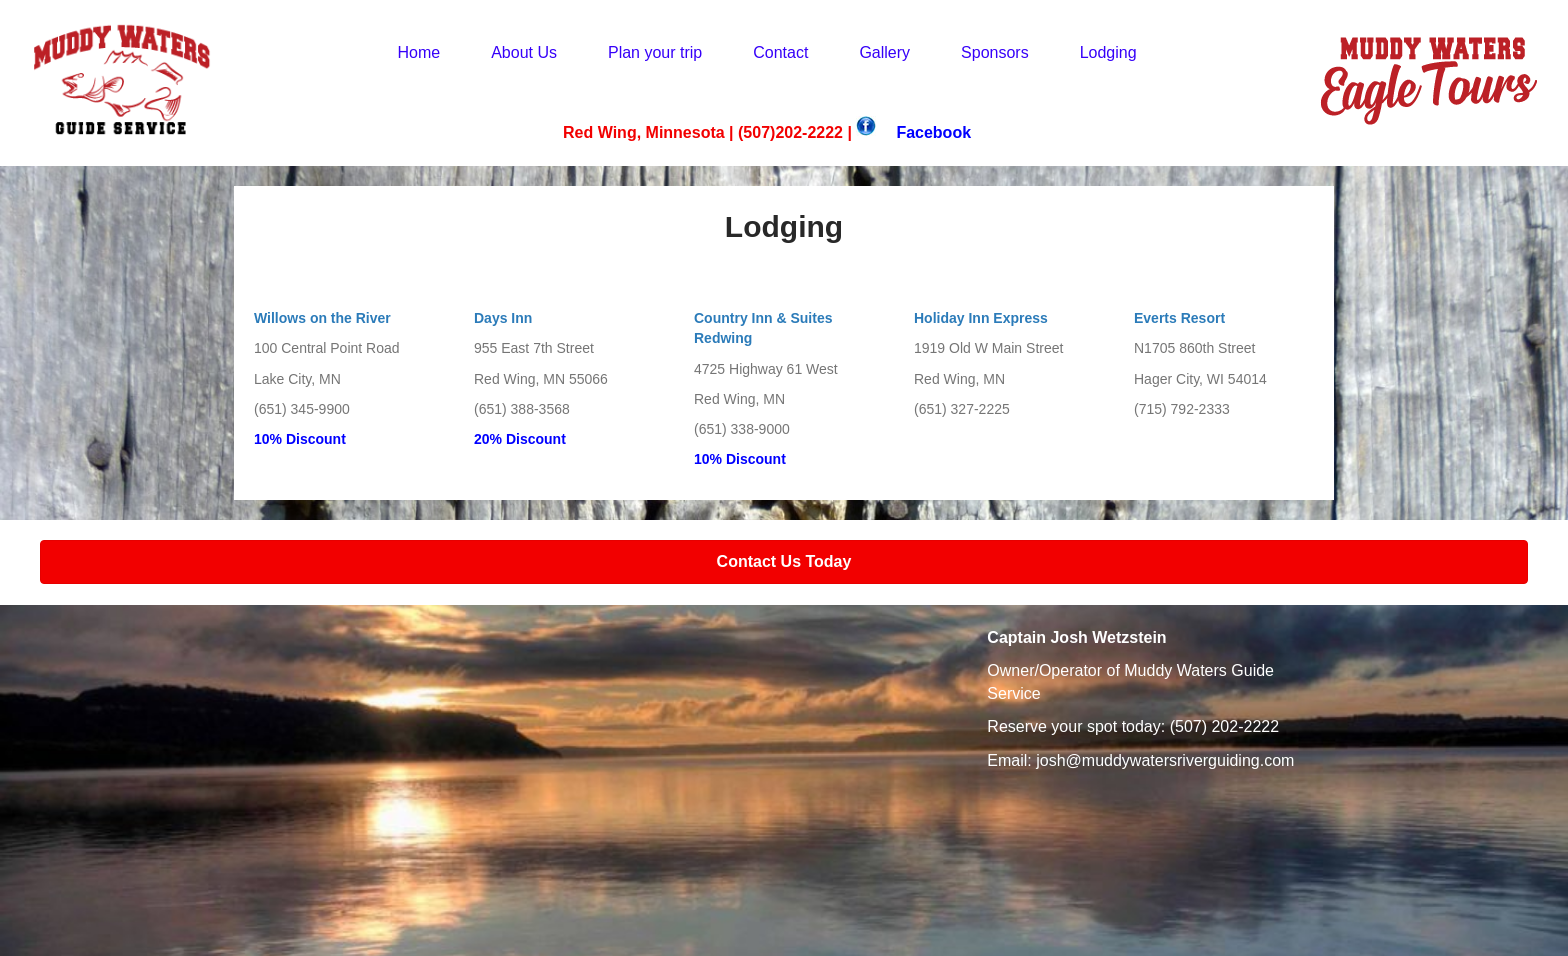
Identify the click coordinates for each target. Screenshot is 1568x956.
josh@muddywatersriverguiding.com (1165, 760)
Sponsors (995, 52)
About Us (524, 52)
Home (418, 52)
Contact (780, 52)
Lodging (1108, 52)
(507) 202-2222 (1224, 726)
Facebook (933, 132)
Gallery (884, 52)
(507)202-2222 (790, 132)
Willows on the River (322, 318)
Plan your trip (655, 52)
